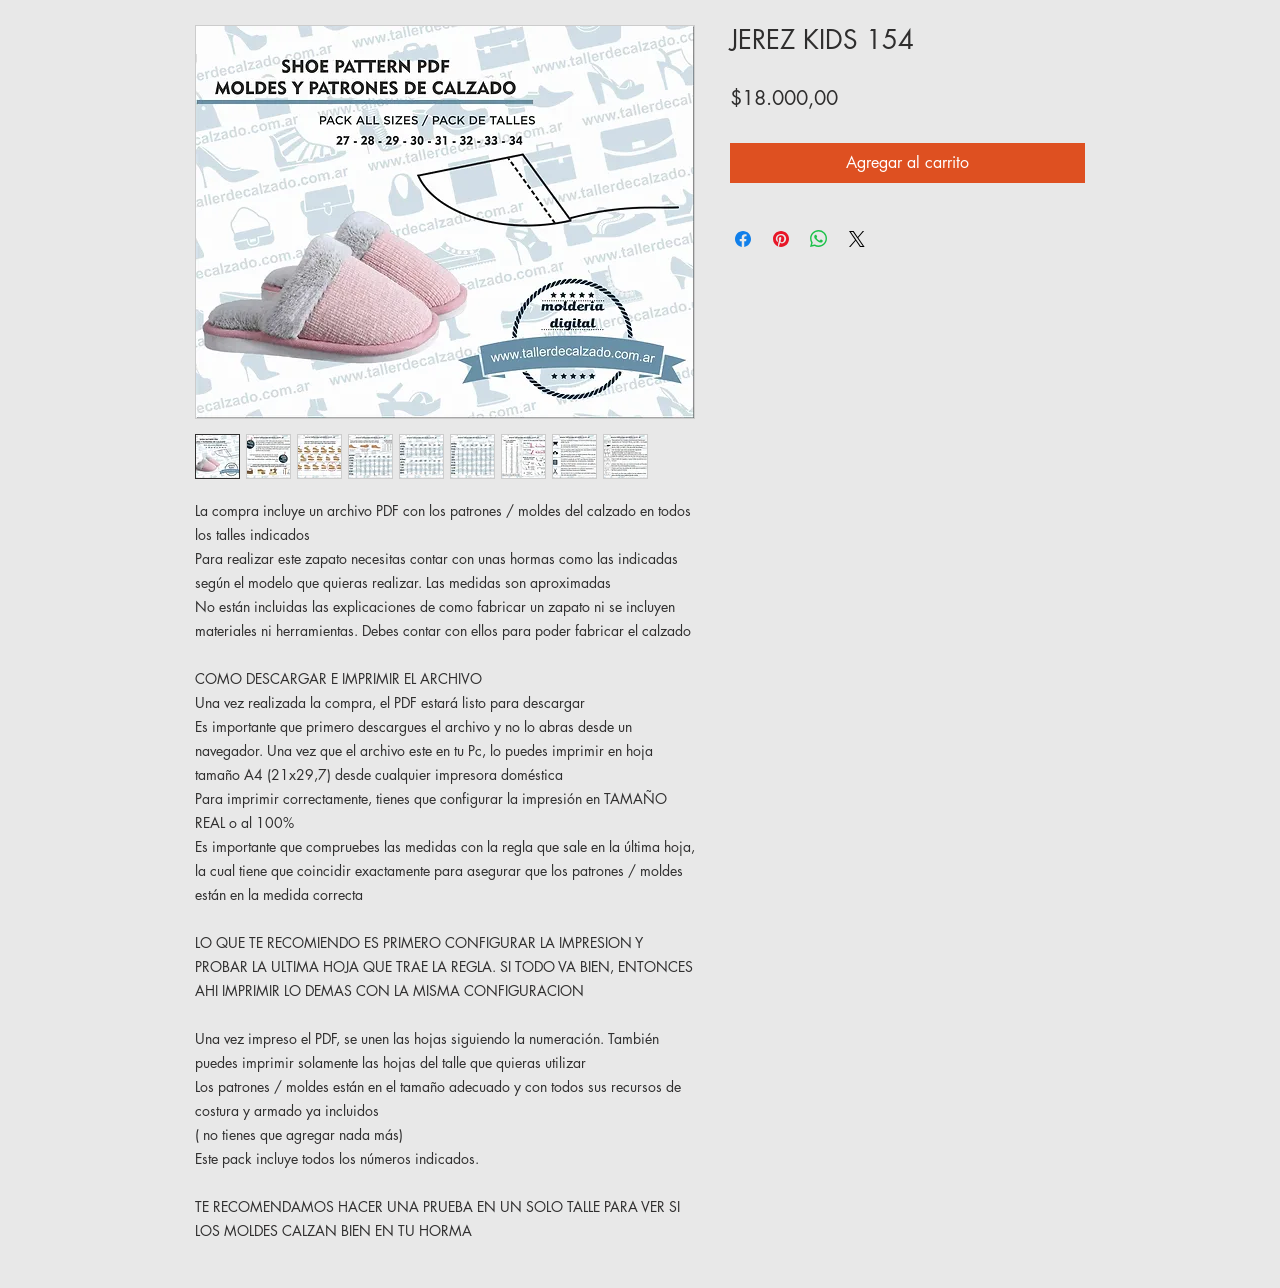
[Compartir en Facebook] (743, 239)
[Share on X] (857, 239)
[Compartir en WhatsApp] (819, 239)
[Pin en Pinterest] (781, 239)
